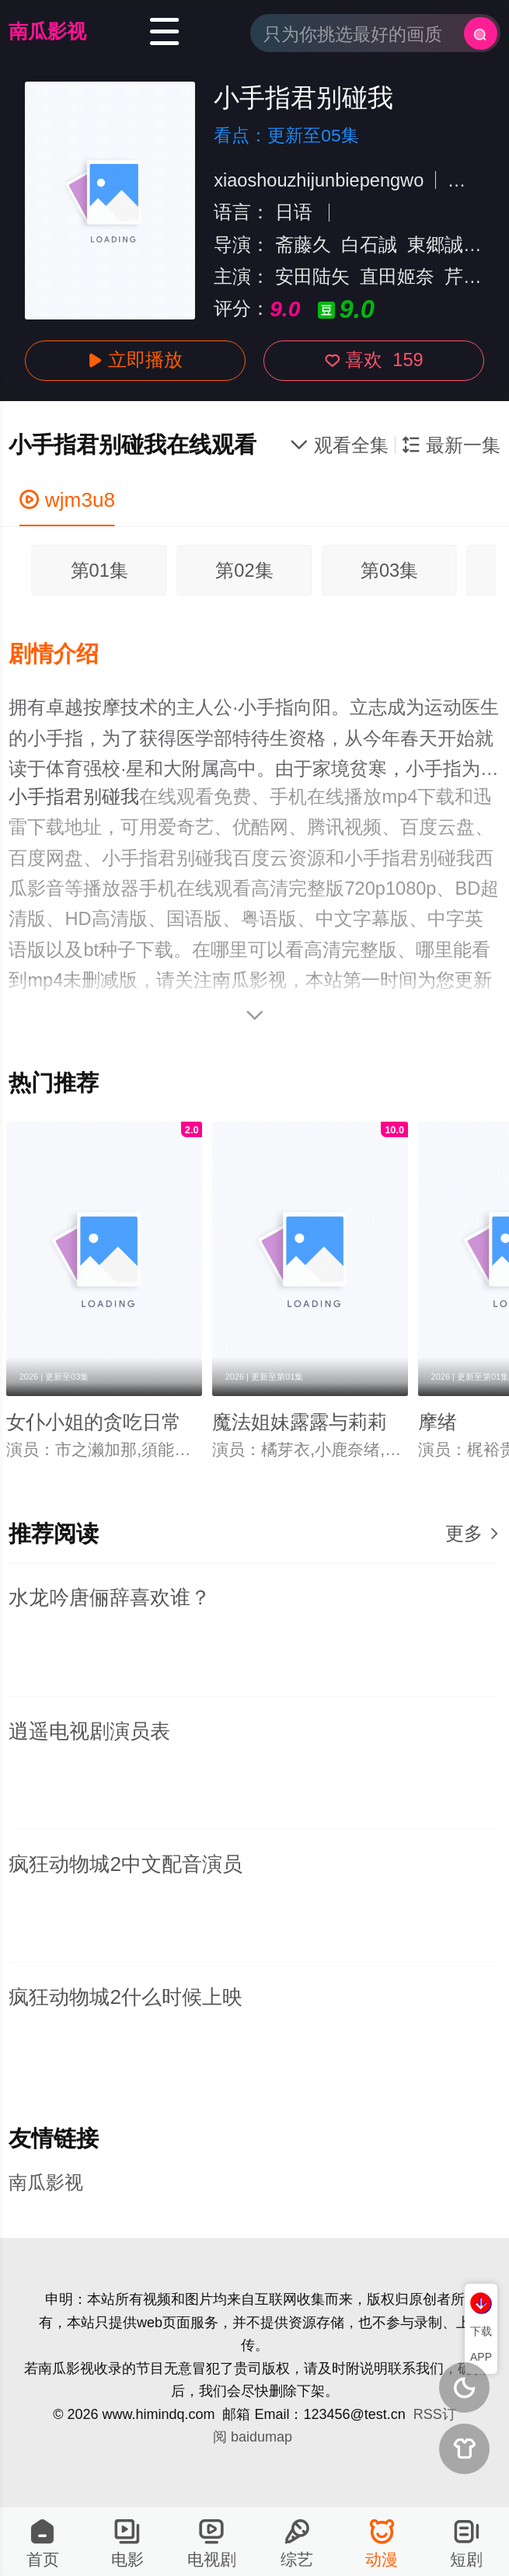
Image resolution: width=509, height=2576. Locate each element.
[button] (66, 654)
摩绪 (437, 1422)
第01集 (99, 570)
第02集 (244, 570)
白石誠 (369, 245)
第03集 (389, 570)
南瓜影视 (47, 31)
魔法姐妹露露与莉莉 (299, 1422)
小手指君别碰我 (74, 797)
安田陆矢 (312, 277)
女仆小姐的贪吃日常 (93, 1422)
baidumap (261, 2437)
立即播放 (135, 360)
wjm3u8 (67, 499)
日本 (466, 180)
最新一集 (451, 445)
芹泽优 (472, 277)
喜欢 (374, 360)
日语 (293, 212)
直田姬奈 (397, 277)
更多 (472, 1534)
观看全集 (339, 445)
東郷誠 (435, 245)
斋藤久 (303, 245)
